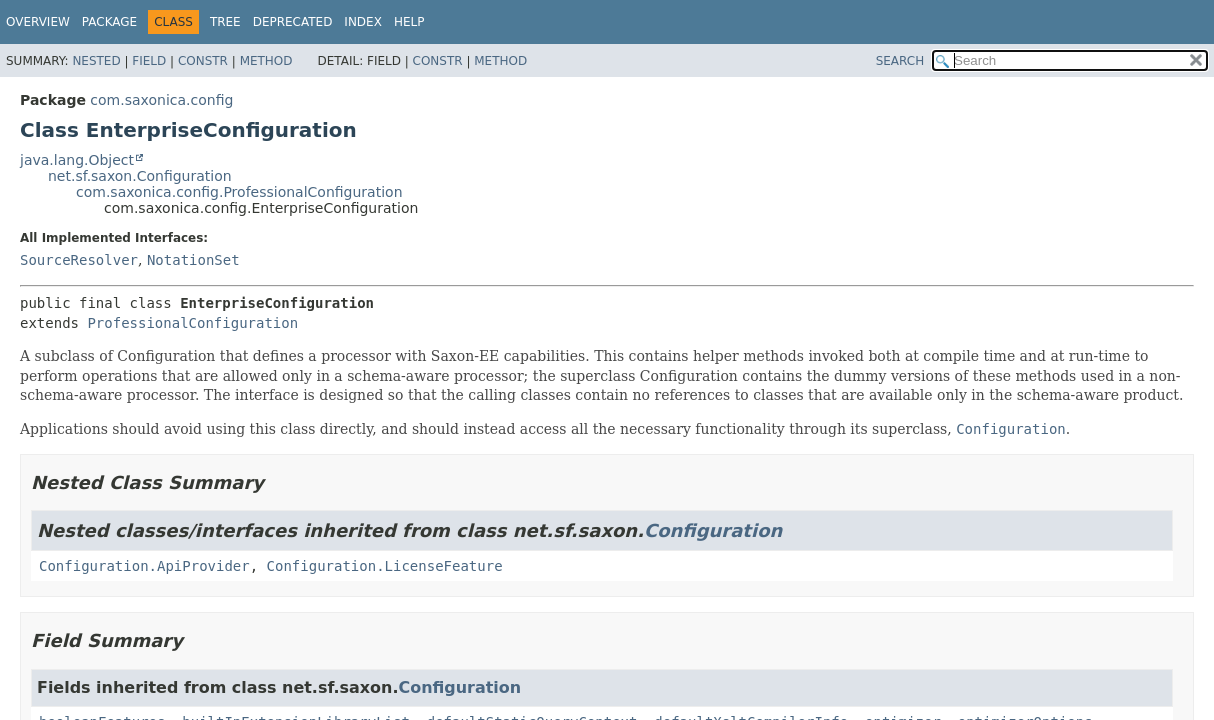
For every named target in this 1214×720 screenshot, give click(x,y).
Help (409, 22)
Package (109, 22)
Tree (225, 22)
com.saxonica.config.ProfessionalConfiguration (239, 192)
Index (363, 22)
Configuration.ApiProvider (144, 566)
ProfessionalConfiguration (192, 323)
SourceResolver (79, 260)
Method (266, 61)
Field (149, 61)
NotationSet (193, 260)
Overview (38, 22)
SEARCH (900, 61)
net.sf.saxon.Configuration (140, 176)
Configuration (713, 530)
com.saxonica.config (161, 100)
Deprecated (293, 22)
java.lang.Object (77, 160)
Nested (96, 61)
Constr (203, 61)
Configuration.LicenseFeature (385, 566)
